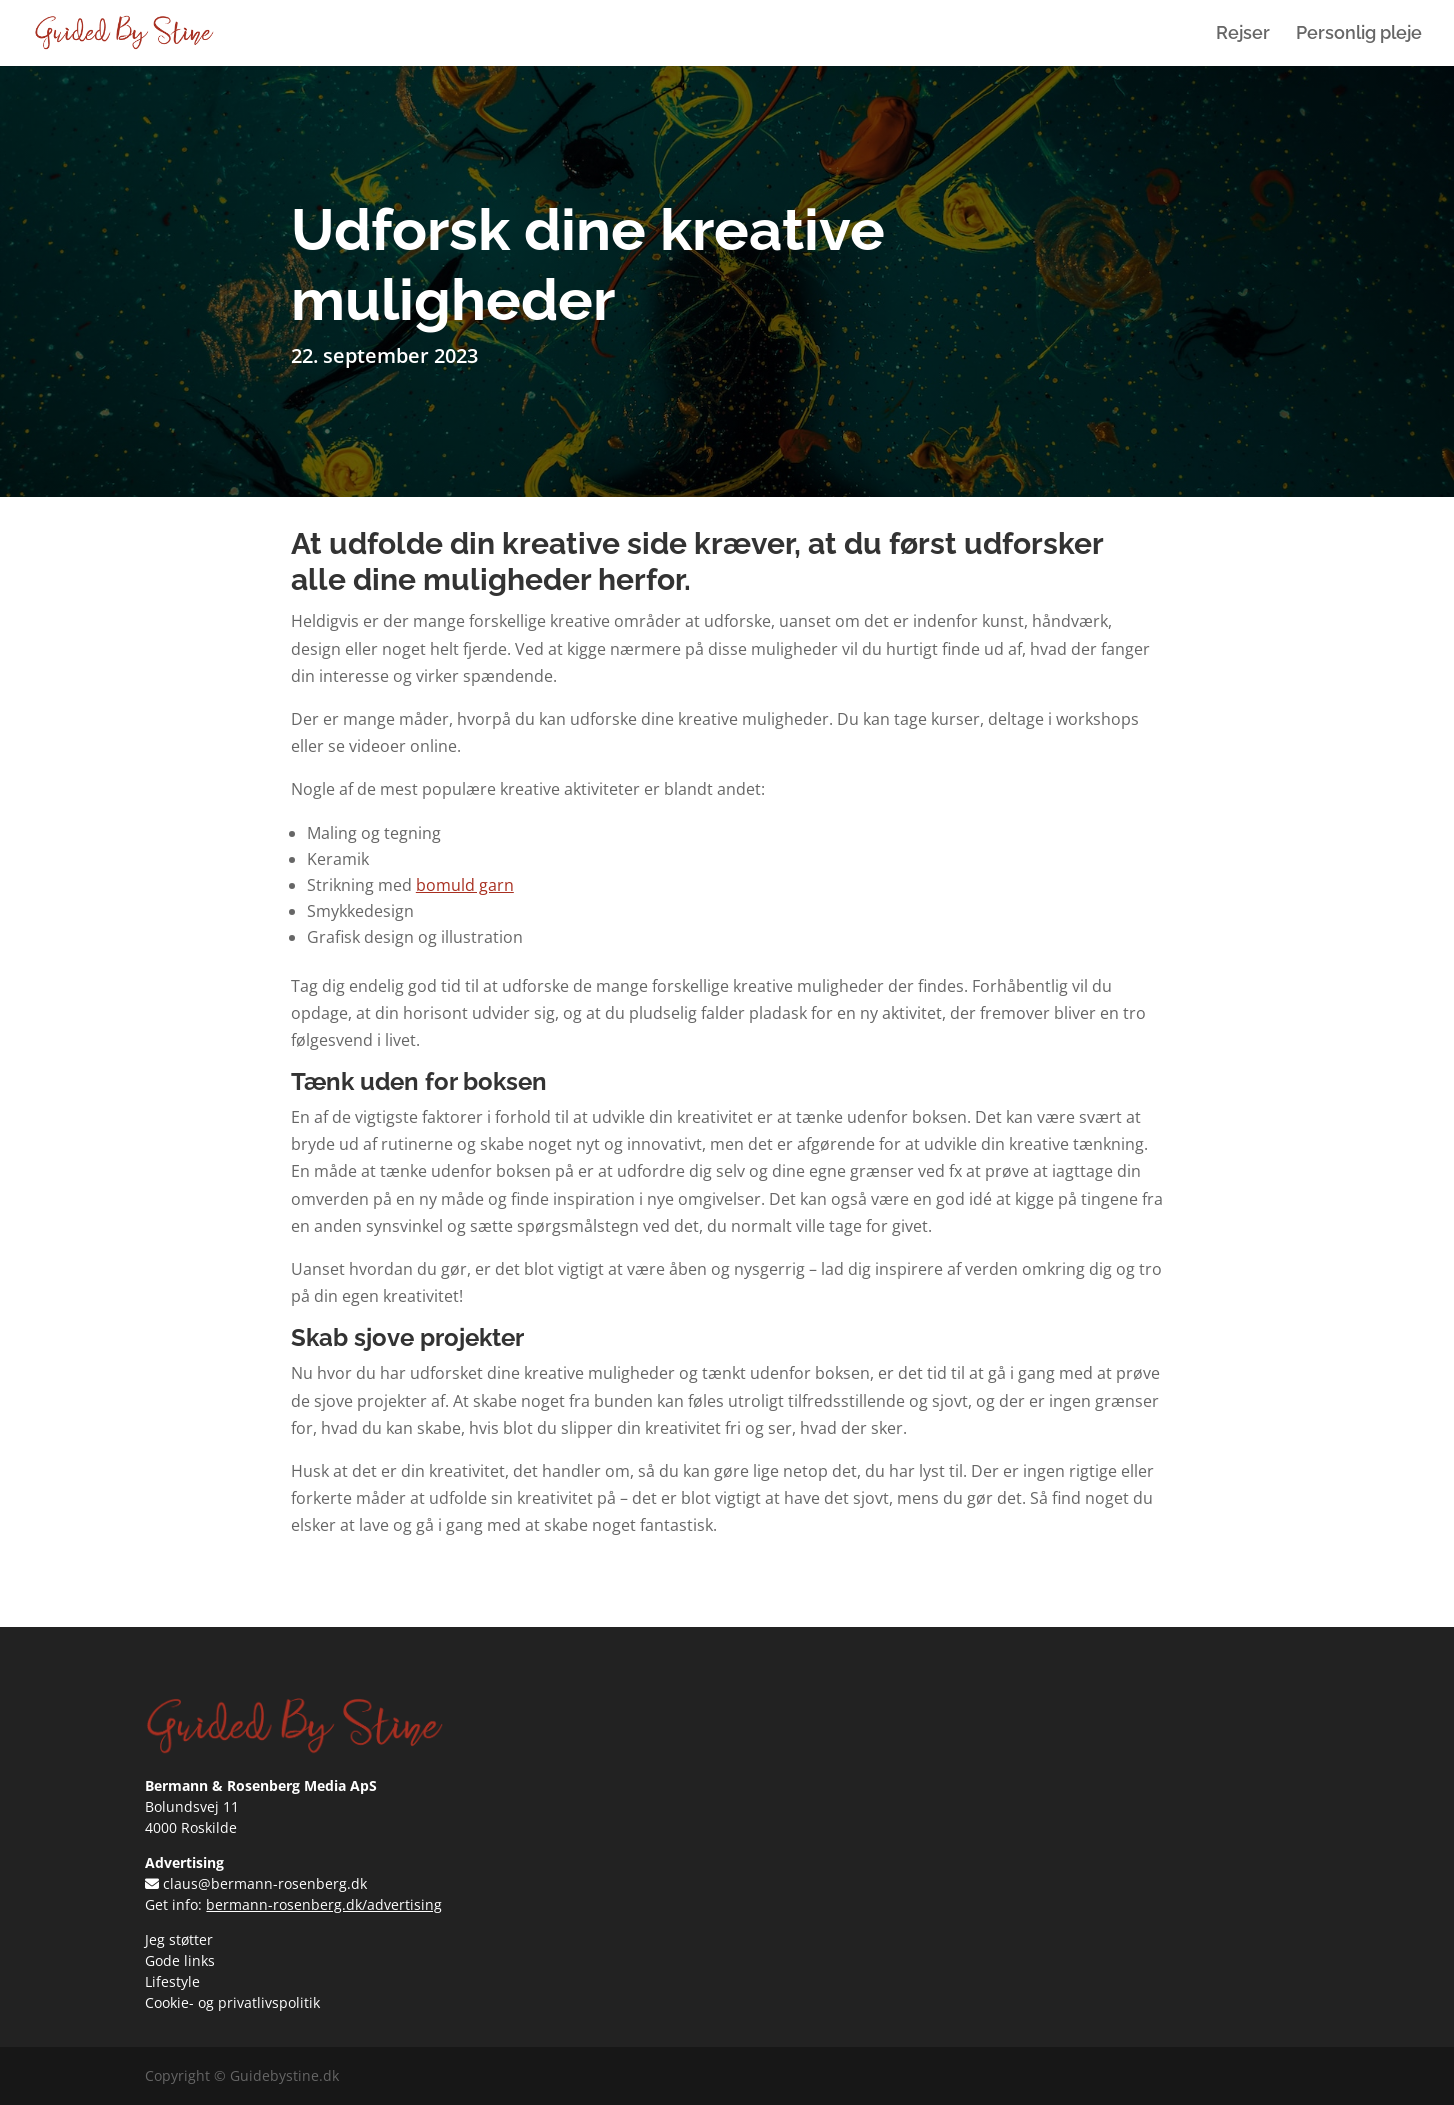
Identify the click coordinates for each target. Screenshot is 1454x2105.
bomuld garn (465, 885)
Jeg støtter (179, 1939)
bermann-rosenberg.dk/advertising (324, 1904)
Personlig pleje (1359, 34)
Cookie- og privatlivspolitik (232, 2002)
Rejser (1243, 34)
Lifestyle (172, 1981)
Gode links (180, 1960)
